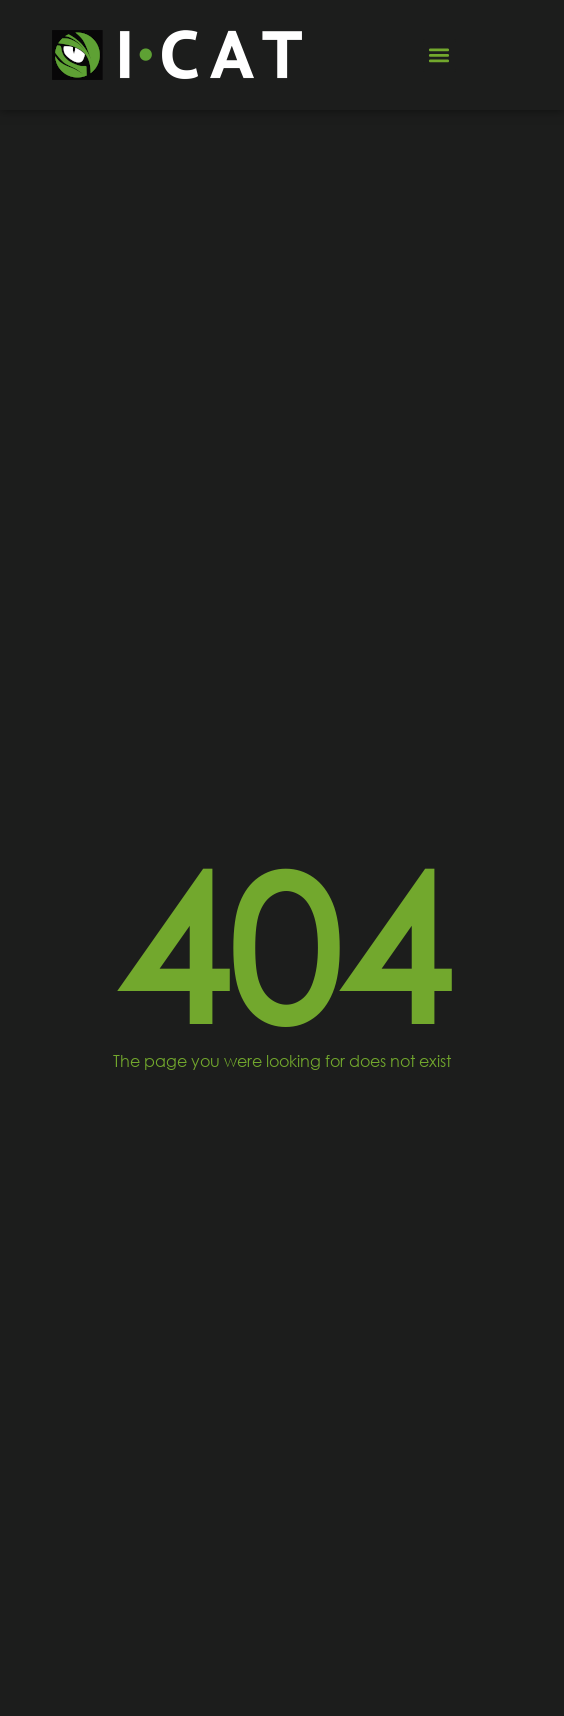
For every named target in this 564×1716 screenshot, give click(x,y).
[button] (439, 55)
